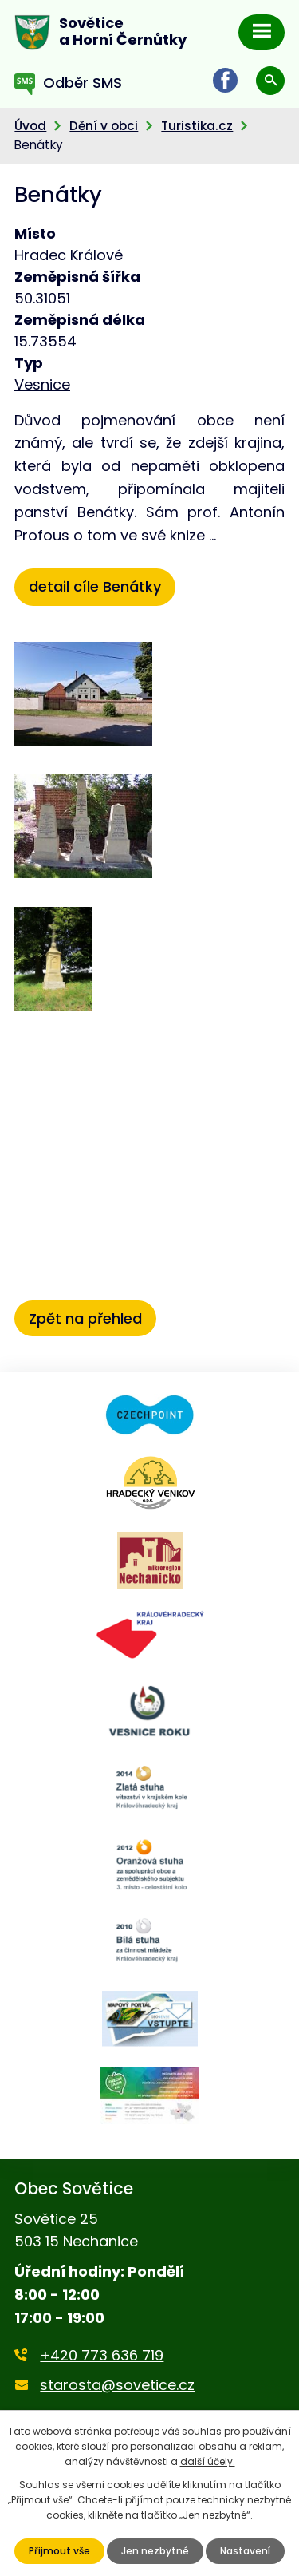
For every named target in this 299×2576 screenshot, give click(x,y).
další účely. (207, 2461)
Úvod (30, 125)
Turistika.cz (197, 125)
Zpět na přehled (85, 1318)
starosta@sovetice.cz (117, 2385)
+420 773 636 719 (101, 2355)
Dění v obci (103, 125)
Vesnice (42, 384)
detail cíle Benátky (95, 586)
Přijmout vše (59, 2551)
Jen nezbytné (155, 2551)
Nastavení (245, 2551)
